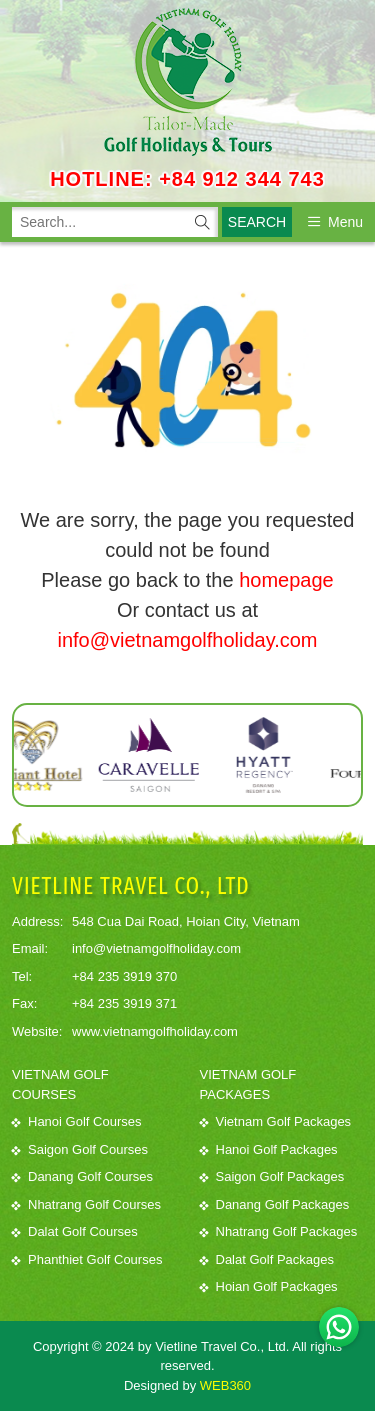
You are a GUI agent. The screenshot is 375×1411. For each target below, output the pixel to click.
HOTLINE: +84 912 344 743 (187, 179)
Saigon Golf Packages (272, 1176)
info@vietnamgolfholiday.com (187, 640)
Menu (335, 222)
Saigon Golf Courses (80, 1149)
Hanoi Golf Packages (269, 1149)
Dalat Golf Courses (75, 1231)
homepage (286, 580)
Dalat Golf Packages (267, 1259)
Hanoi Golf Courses (76, 1121)
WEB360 (225, 1385)
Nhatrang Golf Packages (279, 1231)
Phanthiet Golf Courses (87, 1259)
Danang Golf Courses (82, 1176)
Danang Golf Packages (275, 1204)
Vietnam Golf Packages (276, 1121)
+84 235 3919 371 (124, 1003)
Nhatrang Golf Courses (86, 1204)
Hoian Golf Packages (269, 1286)
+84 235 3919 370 (124, 976)
